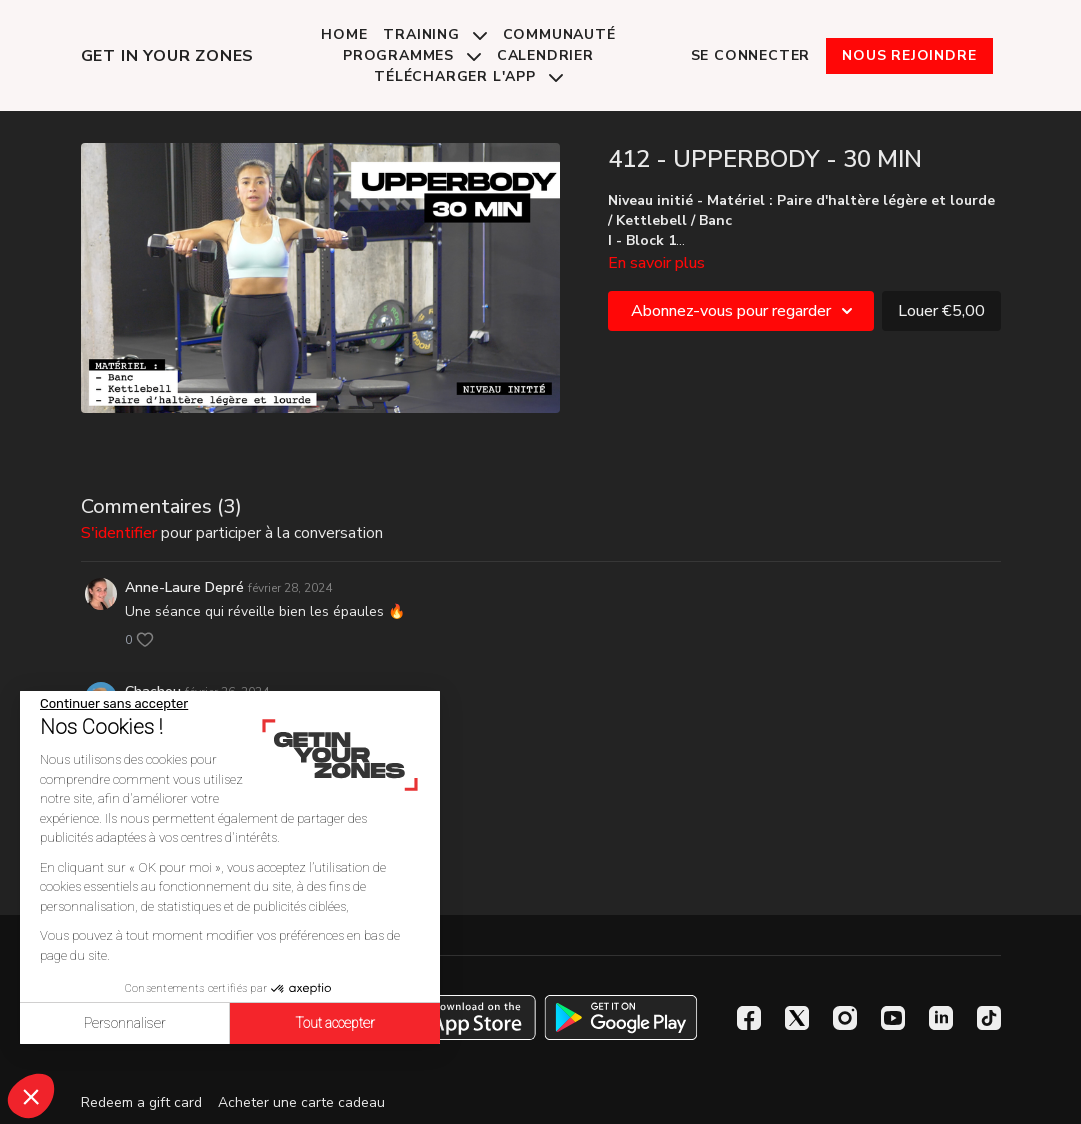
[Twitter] (797, 1018)
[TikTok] (989, 1018)
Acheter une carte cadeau (301, 1102)
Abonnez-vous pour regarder (745, 311)
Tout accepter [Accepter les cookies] (335, 1023)
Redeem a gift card (141, 1102)
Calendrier (545, 55)
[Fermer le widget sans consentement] (114, 704)
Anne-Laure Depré (184, 587)
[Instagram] (845, 1018)
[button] (31, 1096)
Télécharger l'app (468, 76)
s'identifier (119, 533)
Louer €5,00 (941, 311)
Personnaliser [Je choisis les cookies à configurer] (125, 1023)
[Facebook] (749, 1018)
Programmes (412, 55)
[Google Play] (621, 1017)
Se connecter (751, 55)
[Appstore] (459, 1017)
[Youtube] (893, 1018)
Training (434, 34)
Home (344, 34)
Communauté (559, 34)
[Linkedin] (941, 1018)
